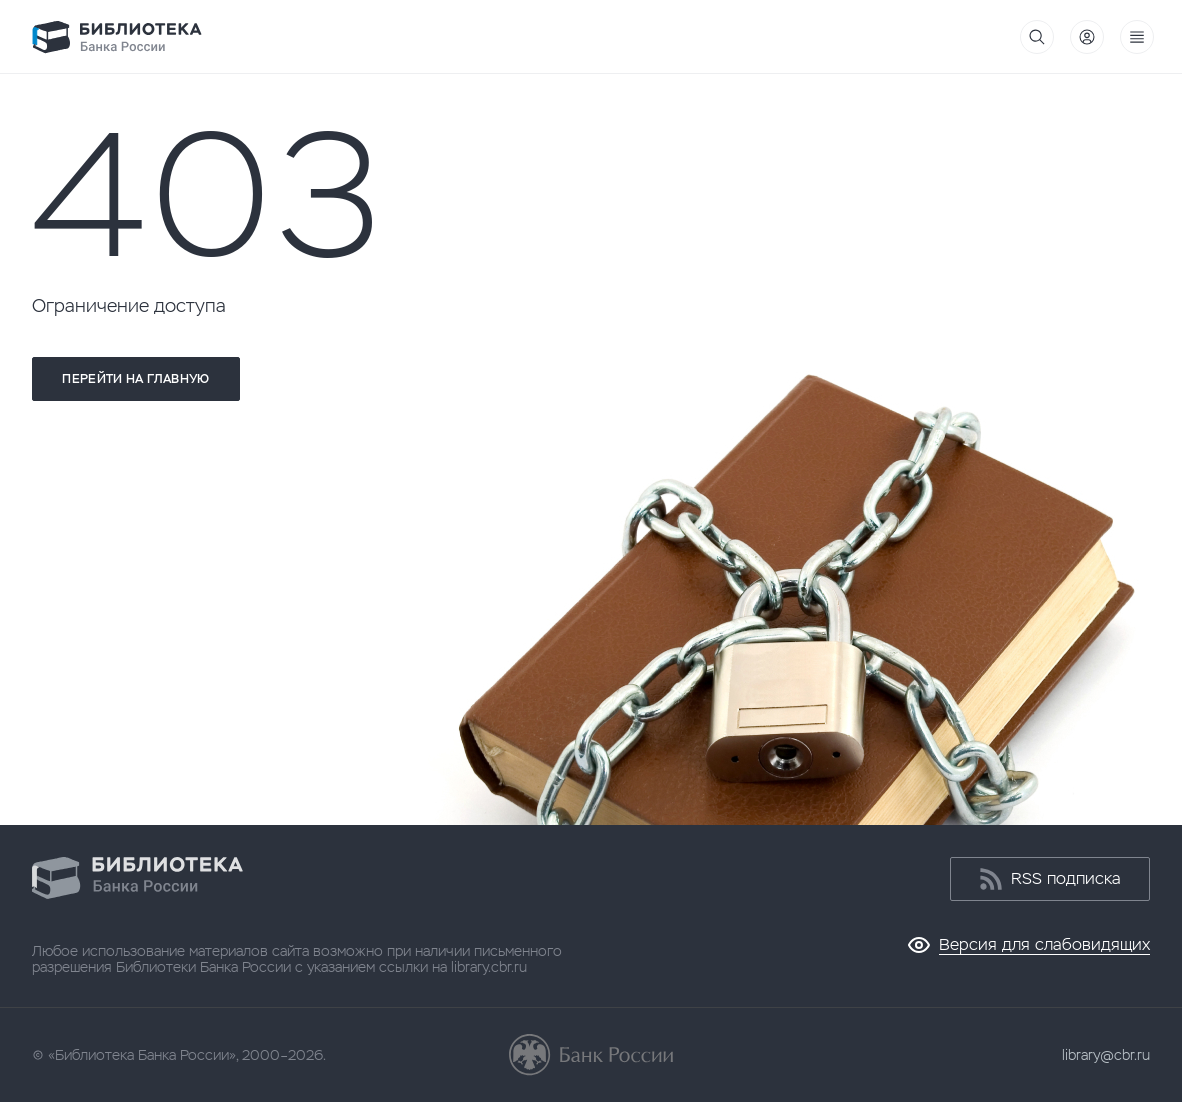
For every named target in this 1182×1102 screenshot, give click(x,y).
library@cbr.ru (1106, 1055)
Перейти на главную (135, 379)
